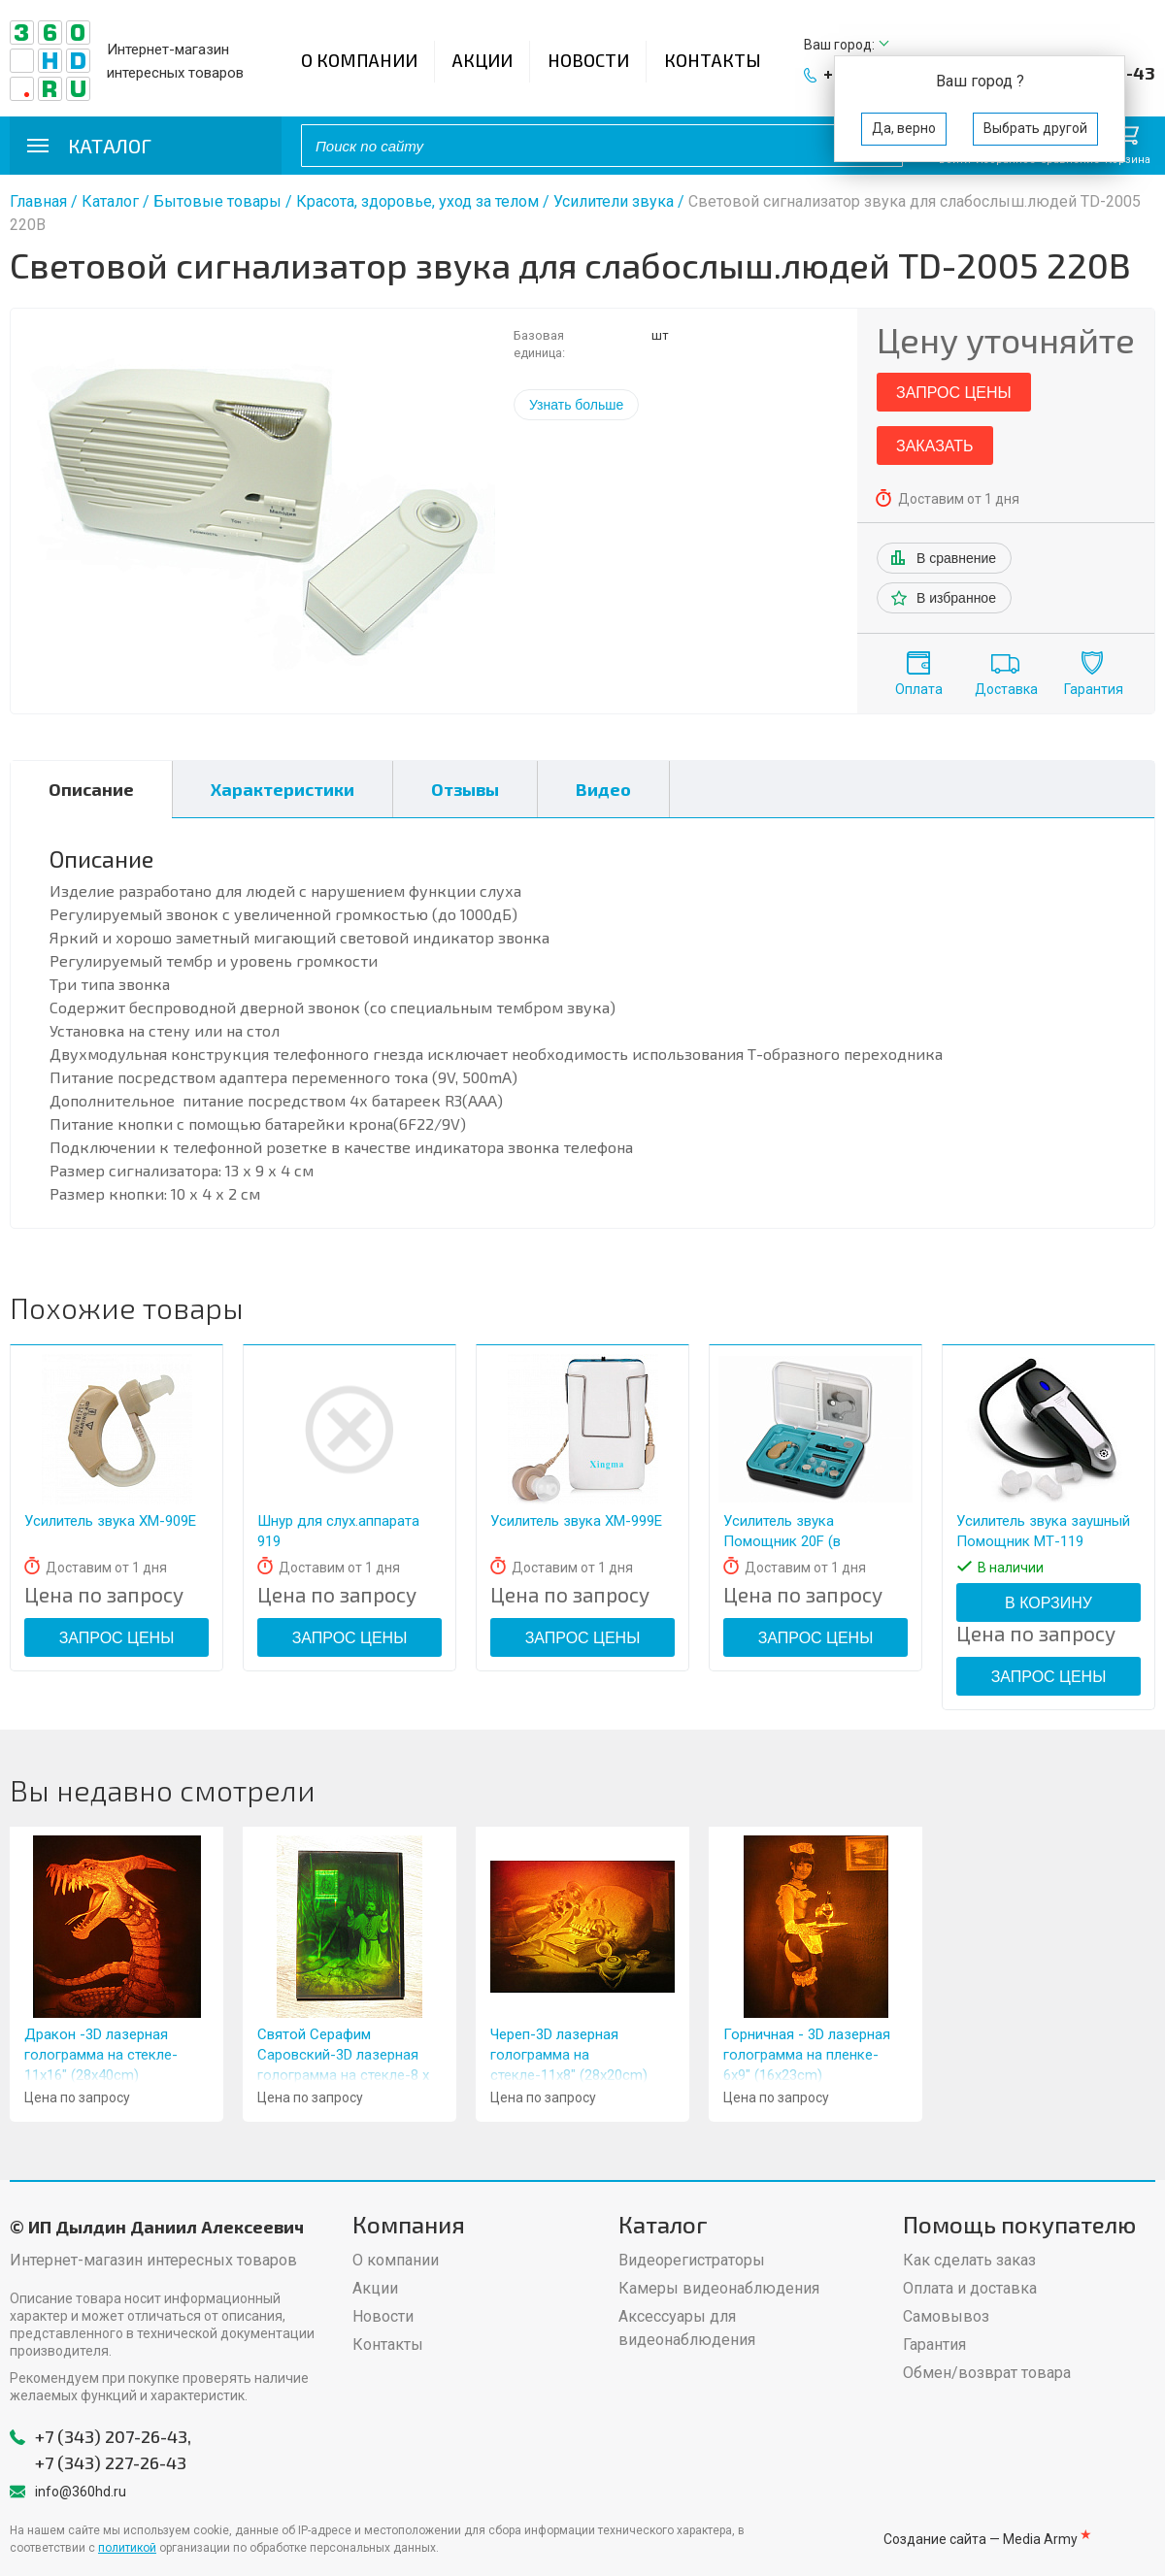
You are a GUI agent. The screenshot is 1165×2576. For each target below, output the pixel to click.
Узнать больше (576, 405)
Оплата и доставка (970, 2288)
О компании (359, 60)
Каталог (110, 201)
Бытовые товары (217, 201)
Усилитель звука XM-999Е (576, 1521)
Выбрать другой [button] (1035, 128)
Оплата (919, 689)
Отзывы (465, 789)
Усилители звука (613, 201)
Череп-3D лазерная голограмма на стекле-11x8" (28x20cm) (569, 2055)
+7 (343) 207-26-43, (113, 2436)
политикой (127, 2548)
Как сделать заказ (969, 2260)
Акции (482, 60)
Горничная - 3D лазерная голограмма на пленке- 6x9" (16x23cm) (806, 2055)
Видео (603, 789)
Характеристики (282, 789)
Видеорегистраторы (691, 2260)
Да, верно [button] (904, 128)
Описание (91, 789)
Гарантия (1093, 689)
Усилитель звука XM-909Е (110, 1521)
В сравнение (956, 558)
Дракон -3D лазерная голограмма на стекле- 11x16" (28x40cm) (101, 2055)
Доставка (1006, 689)
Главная (38, 201)
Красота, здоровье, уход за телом (417, 201)
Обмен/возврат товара (987, 2372)
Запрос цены (954, 392)
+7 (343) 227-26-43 (110, 2462)
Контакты (712, 60)
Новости (588, 60)
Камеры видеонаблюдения (718, 2288)
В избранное (956, 598)
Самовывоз (946, 2316)
